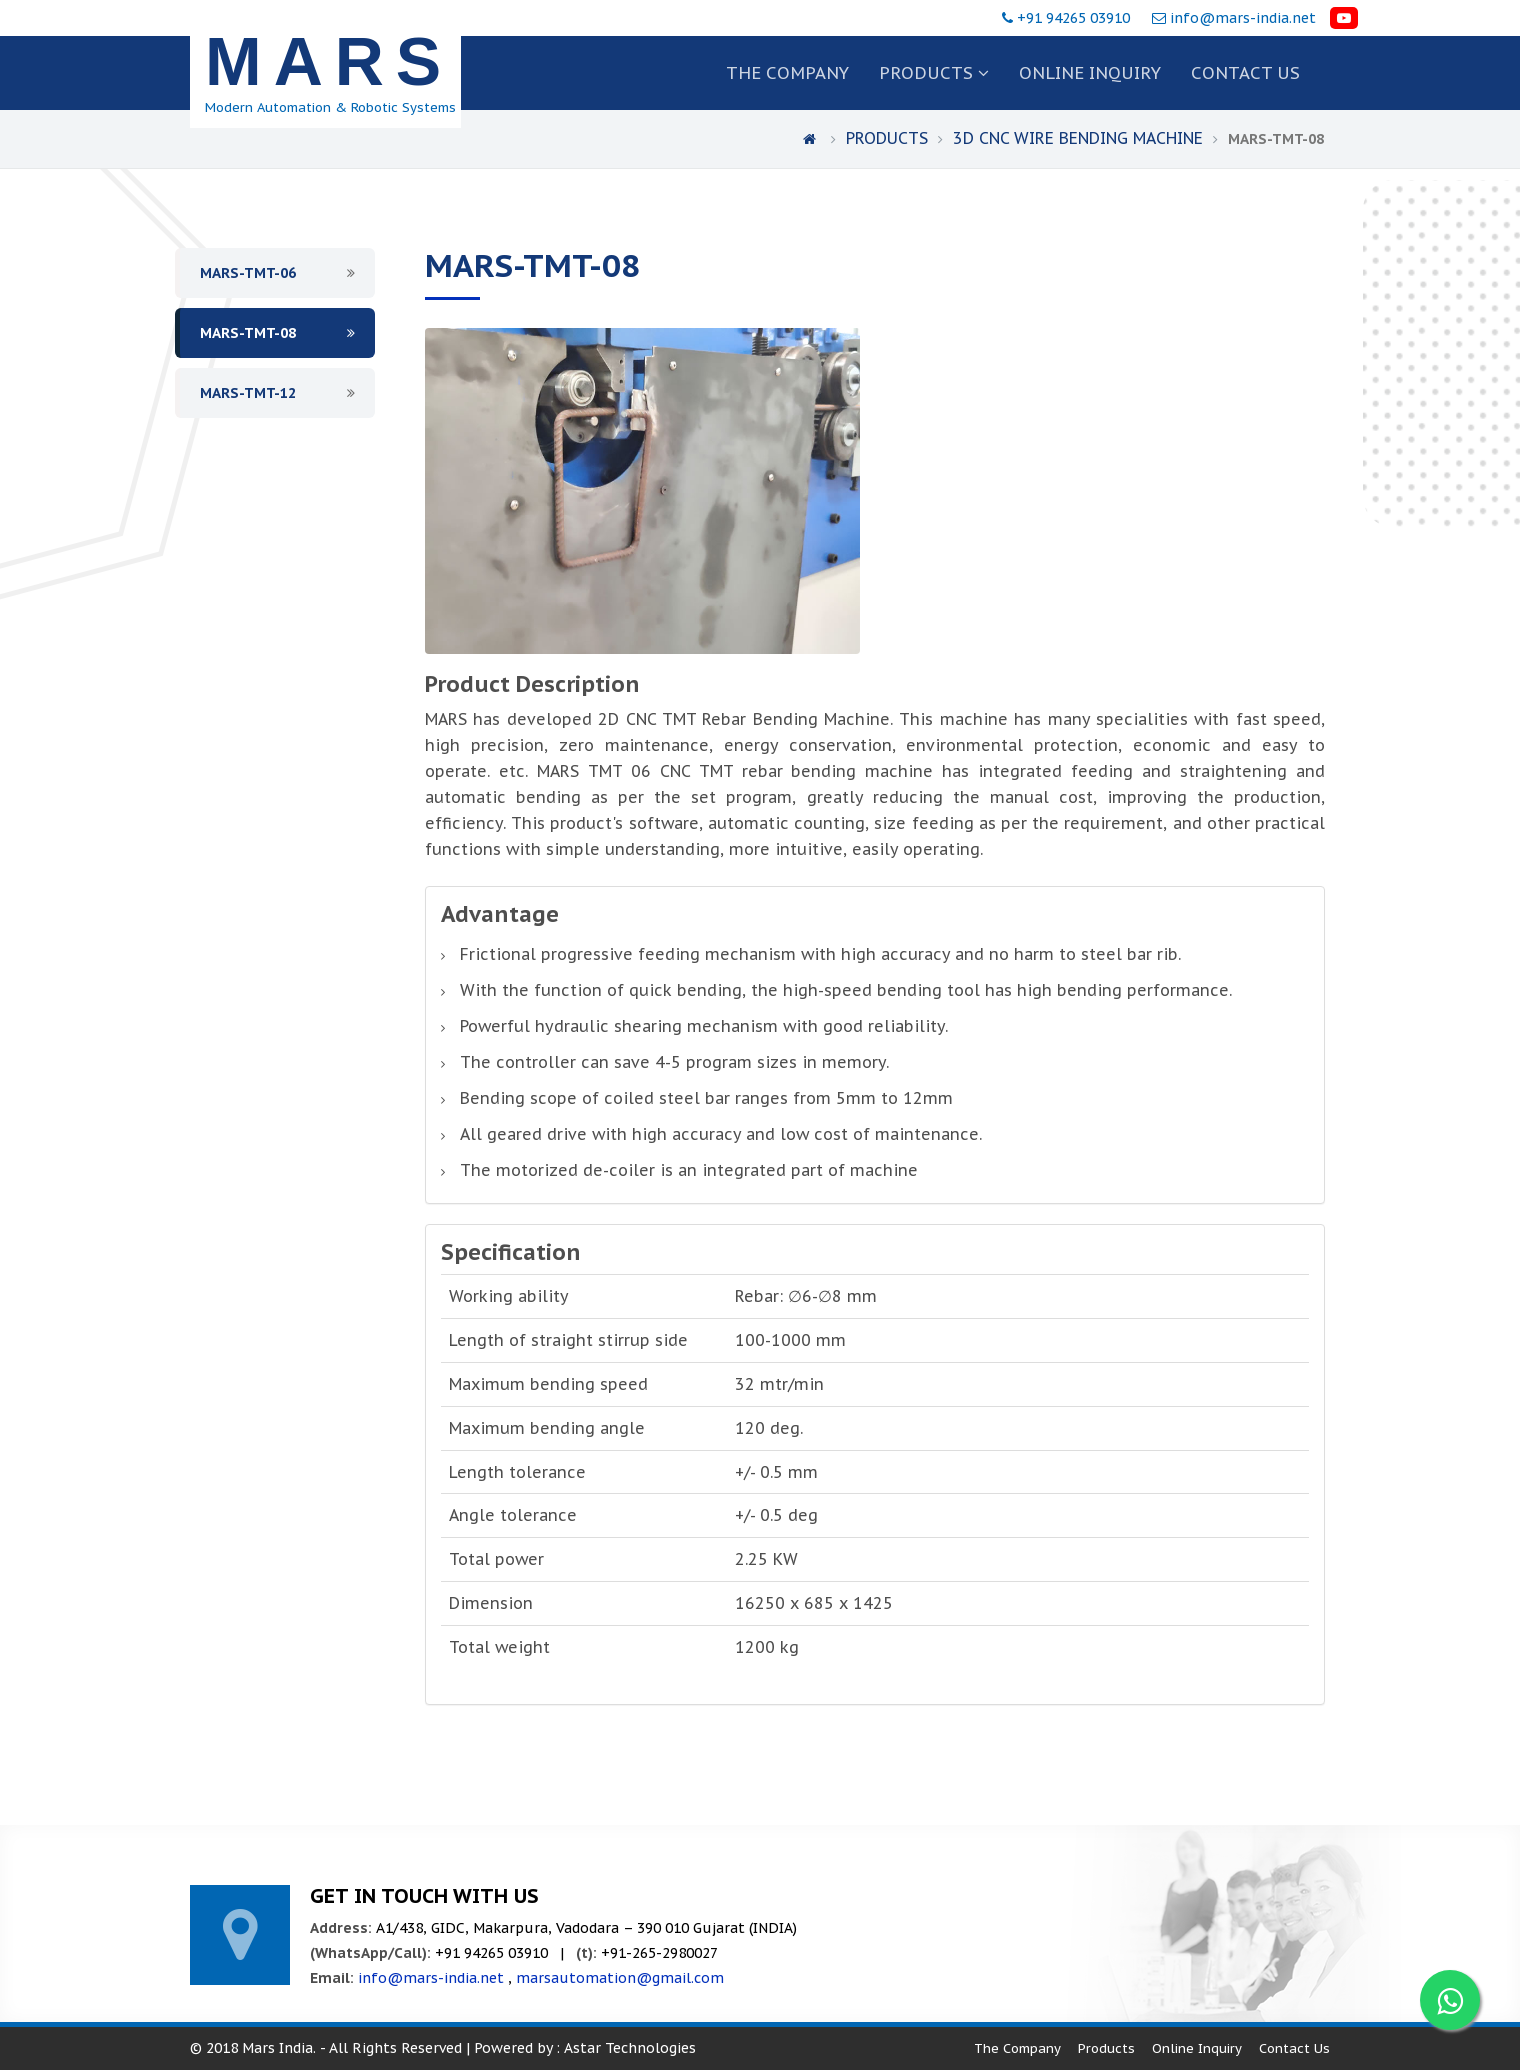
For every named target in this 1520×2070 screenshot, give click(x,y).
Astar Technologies (630, 2048)
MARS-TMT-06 (248, 273)
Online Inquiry (1090, 73)
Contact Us (1294, 2048)
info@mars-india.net (1243, 18)
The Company (787, 73)
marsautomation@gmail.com (620, 1978)
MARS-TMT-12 (248, 393)
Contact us (1245, 73)
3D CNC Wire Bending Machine (1080, 138)
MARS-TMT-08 (248, 333)
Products (934, 73)
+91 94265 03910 (1075, 18)
